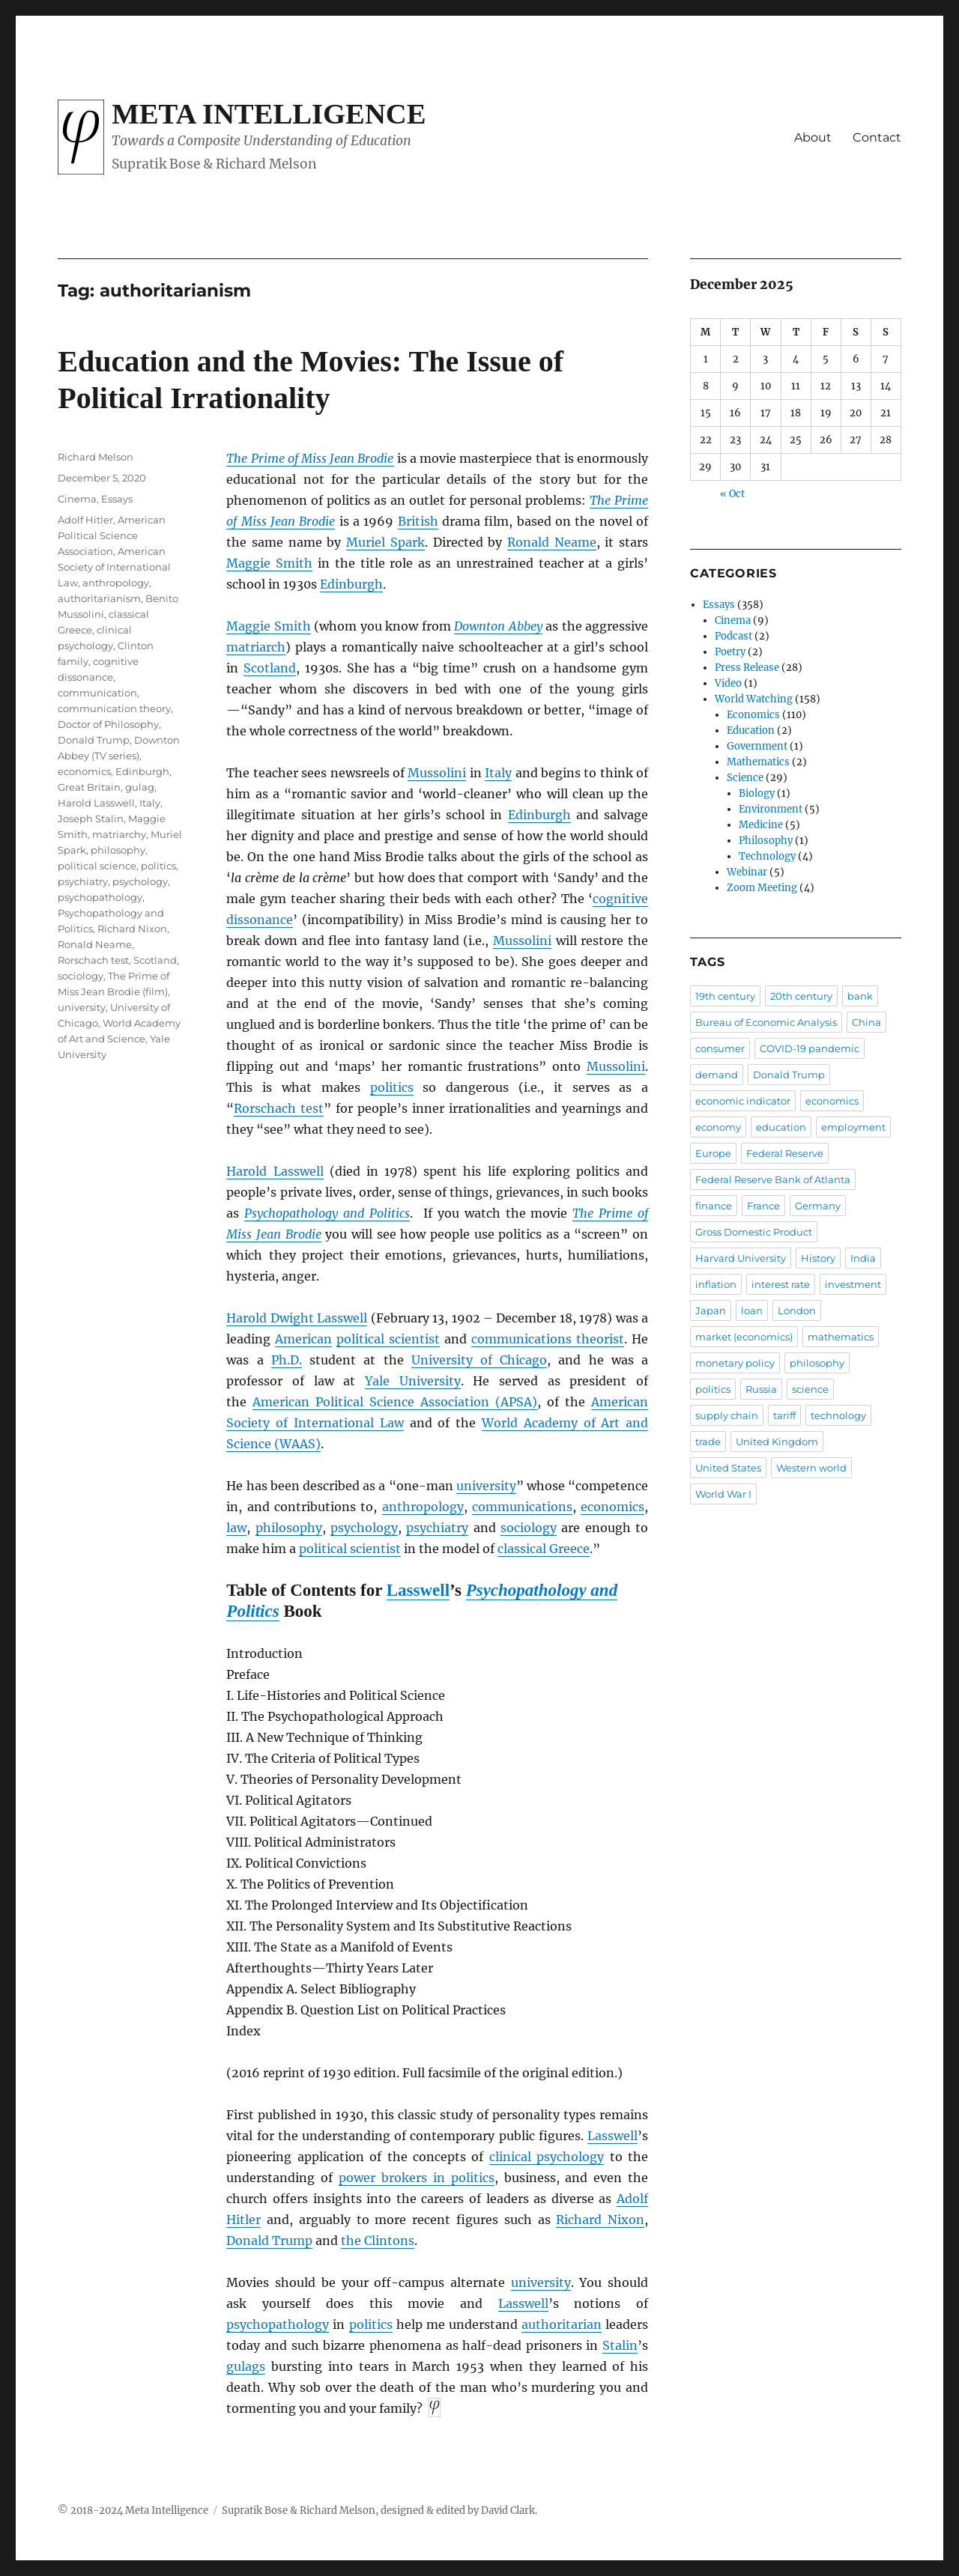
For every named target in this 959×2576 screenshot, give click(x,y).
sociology (528, 1527)
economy (718, 1127)
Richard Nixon (600, 2219)
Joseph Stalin (91, 818)
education (781, 1127)
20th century (801, 996)
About (813, 137)
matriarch (255, 647)
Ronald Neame (551, 542)
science (810, 1389)
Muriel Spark (385, 542)
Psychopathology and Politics (327, 1213)
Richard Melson (95, 457)
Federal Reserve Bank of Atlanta (772, 1179)
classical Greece (543, 1548)
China (866, 1022)
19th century (725, 996)
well (536, 2303)
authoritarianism (99, 598)
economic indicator (742, 1101)
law (236, 1527)
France (763, 1206)
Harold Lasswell (274, 1171)
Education (751, 730)
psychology (364, 1527)
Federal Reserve (784, 1153)
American (303, 1338)
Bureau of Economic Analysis (766, 1022)
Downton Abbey (498, 626)
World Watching (754, 699)
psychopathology (277, 2324)
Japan (710, 1310)
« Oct (732, 493)
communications (522, 1506)
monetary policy (735, 1363)
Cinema (77, 499)
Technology (767, 856)
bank (860, 996)
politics (392, 1087)
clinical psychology (546, 2156)
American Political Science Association (112, 535)
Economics (753, 714)
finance (713, 1206)
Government (757, 746)
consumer (720, 1048)
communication (97, 693)
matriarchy (119, 834)
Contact (877, 137)
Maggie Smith (269, 563)
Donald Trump (269, 2240)
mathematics (841, 1337)
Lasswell (418, 1590)
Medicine (761, 824)
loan (752, 1310)
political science (97, 866)
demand (716, 1075)
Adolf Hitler (85, 520)
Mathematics (758, 762)
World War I (723, 1494)
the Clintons (377, 2240)
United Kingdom (777, 1442)
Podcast (733, 636)
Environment (770, 809)
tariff (784, 1415)
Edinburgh (351, 584)
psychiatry (437, 1527)
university (486, 1485)
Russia (761, 1389)
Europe (713, 1153)
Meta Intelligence (269, 114)
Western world (811, 1468)
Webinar (747, 872)
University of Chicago (479, 1359)
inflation (715, 1284)
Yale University (413, 1380)
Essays (117, 499)
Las (508, 2303)
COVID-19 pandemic (809, 1048)
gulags (245, 2366)
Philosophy (766, 840)
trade (708, 1442)
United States (728, 1468)
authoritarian (561, 2324)
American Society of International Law (114, 567)
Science (745, 777)
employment (853, 1127)
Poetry (730, 651)
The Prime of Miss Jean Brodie (309, 458)
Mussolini (437, 772)
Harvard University (740, 1258)
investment (853, 1284)
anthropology (423, 1506)
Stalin (620, 2345)
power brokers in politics (416, 2177)
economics (612, 1506)
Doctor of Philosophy (108, 724)
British (418, 521)
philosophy (288, 1527)
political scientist (388, 1338)
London (797, 1310)
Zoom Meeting (762, 887)
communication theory (114, 708)
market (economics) (744, 1337)
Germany (818, 1206)
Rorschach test (279, 1108)
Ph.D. (286, 1359)
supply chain (726, 1415)
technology (838, 1415)
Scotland (269, 667)
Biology (757, 793)
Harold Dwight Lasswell (296, 1317)
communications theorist (547, 1338)
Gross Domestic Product (753, 1232)
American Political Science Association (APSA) (394, 1401)
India (863, 1258)
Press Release (747, 667)
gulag (139, 787)
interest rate (780, 1284)
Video (728, 683)
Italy (498, 772)
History (818, 1258)
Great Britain (89, 787)
